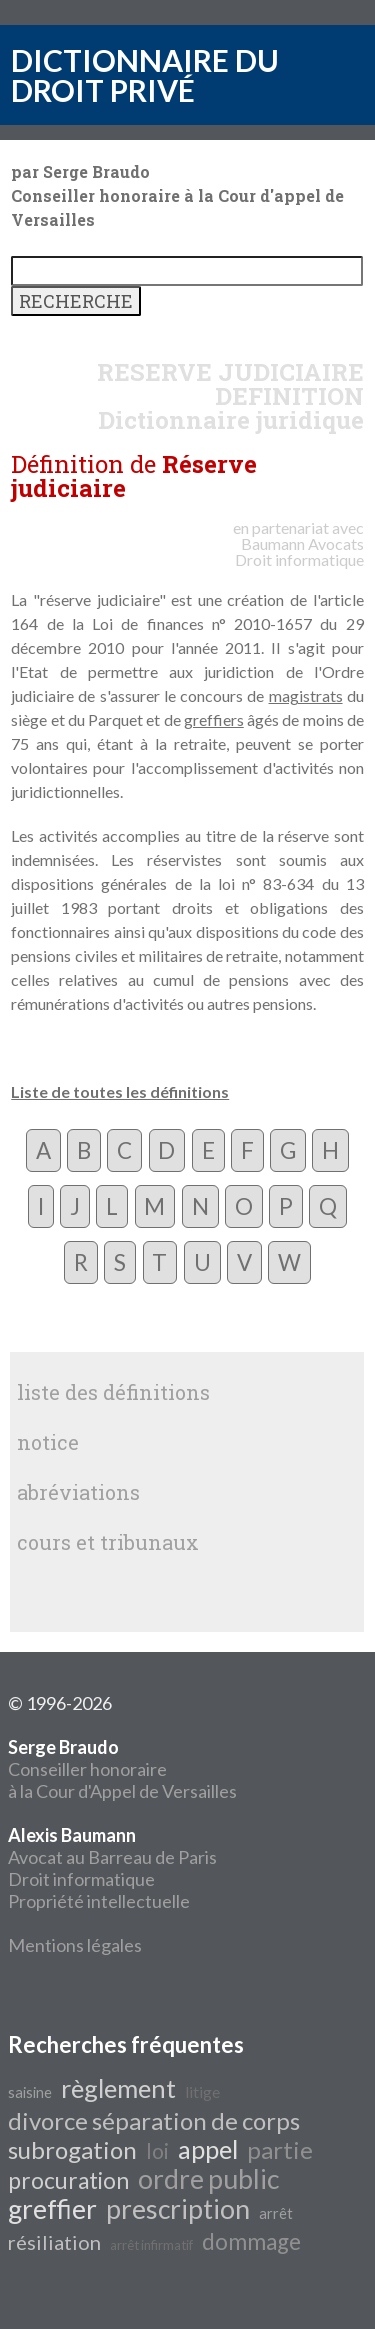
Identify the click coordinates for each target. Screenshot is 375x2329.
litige (202, 2091)
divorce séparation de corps (154, 2120)
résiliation (54, 2242)
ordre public (208, 2179)
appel (208, 2149)
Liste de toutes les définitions (120, 1091)
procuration (68, 2180)
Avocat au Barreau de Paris (112, 1857)
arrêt (276, 2213)
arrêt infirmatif (151, 2245)
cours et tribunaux (108, 1542)
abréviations (78, 1492)
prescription (178, 2209)
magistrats (306, 695)
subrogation (72, 2149)
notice (48, 1442)
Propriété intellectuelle (99, 1901)
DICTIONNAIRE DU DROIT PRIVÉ (145, 75)
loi (157, 2151)
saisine (30, 2092)
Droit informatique (81, 1879)
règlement (118, 2088)
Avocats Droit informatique (299, 551)
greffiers (214, 719)
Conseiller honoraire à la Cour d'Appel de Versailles (122, 1769)
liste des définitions (113, 1392)
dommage (251, 2241)
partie (280, 2149)
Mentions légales (75, 1945)
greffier (52, 2209)
